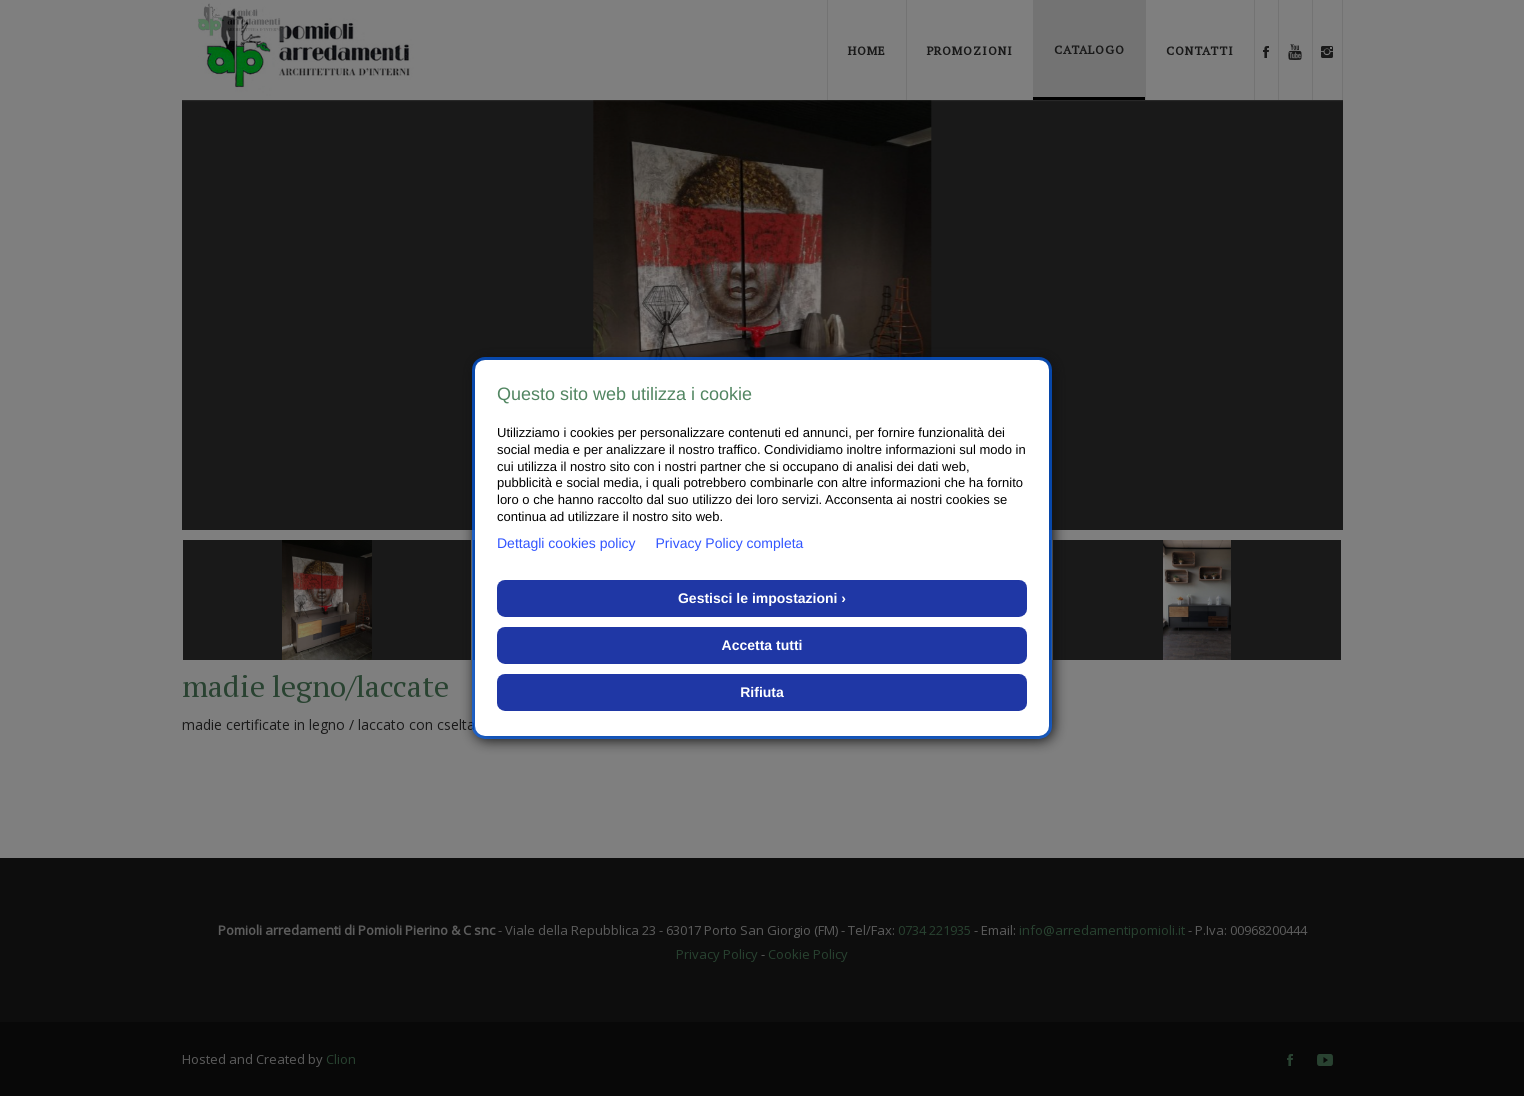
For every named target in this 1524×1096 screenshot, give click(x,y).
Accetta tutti (762, 645)
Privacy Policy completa (730, 543)
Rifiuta (762, 692)
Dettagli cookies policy (566, 543)
